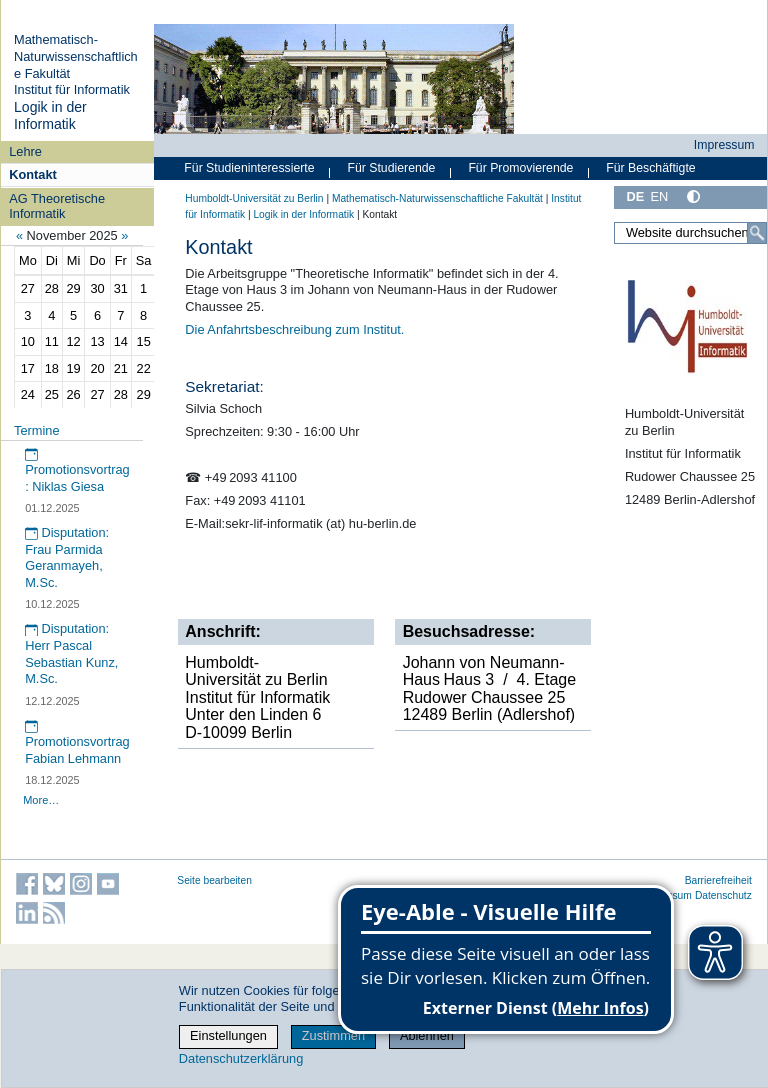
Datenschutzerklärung (241, 1058)
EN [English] (659, 196)
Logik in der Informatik (50, 116)
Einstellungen (228, 1035)
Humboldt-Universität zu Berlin (254, 198)
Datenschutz (723, 895)
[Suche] (757, 233)
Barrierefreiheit (718, 880)
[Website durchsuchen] (690, 233)
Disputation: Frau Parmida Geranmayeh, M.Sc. (67, 557)
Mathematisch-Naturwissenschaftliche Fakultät (76, 56)
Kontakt (33, 174)
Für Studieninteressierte (249, 168)
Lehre (25, 151)
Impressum (724, 145)
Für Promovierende (520, 168)
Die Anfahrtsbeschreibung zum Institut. (294, 329)
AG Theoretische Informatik (57, 206)
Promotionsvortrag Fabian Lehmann (77, 743)
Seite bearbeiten (214, 880)
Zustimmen (333, 1035)
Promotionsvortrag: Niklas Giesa (77, 471)
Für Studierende (391, 168)
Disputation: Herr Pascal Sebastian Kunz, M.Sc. (71, 653)
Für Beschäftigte (650, 168)
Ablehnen (427, 1035)
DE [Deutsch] (635, 196)
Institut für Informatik (72, 89)
